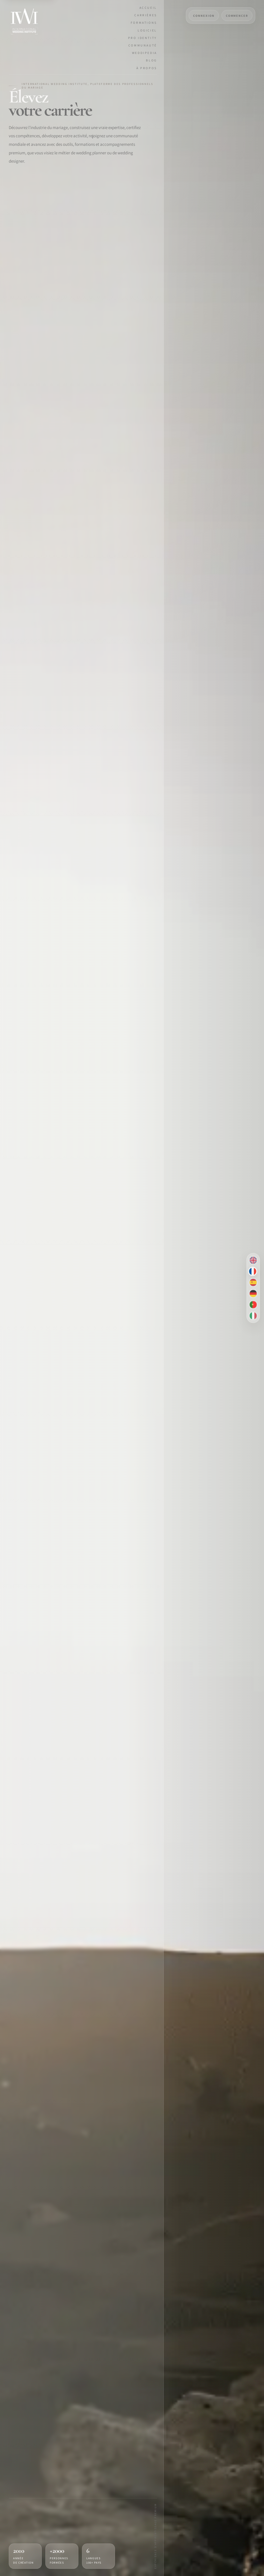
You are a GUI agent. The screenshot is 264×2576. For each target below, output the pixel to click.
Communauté (142, 45)
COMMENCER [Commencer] (237, 16)
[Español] (253, 1282)
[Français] (252, 1271)
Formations (144, 23)
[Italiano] (253, 1316)
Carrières (145, 15)
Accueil (148, 8)
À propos (146, 68)
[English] (253, 1260)
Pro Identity (142, 38)
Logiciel (147, 30)
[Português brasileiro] (253, 1304)
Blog (151, 60)
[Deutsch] (253, 1293)
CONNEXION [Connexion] (203, 16)
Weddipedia (144, 53)
